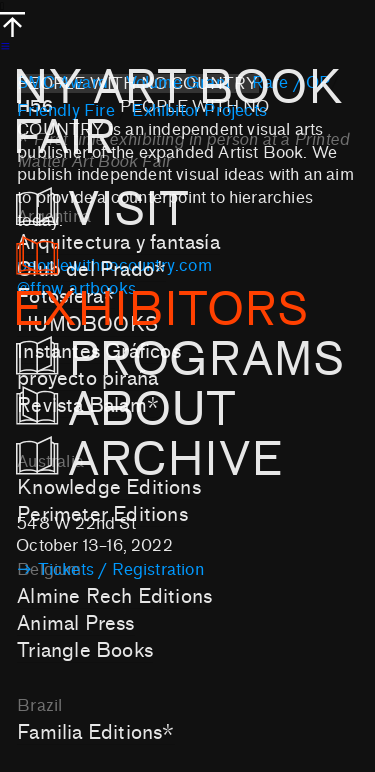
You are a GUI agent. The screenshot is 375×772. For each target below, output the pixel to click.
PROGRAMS (180, 360)
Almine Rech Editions (114, 596)
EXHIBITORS (160, 286)
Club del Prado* (91, 269)
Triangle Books (85, 650)
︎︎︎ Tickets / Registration (110, 569)
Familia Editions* (95, 732)
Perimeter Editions (102, 514)
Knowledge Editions (109, 487)
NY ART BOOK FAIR (177, 113)
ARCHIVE (154, 460)
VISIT (125, 210)
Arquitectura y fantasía (118, 242)
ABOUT (126, 410)
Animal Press (75, 623)
